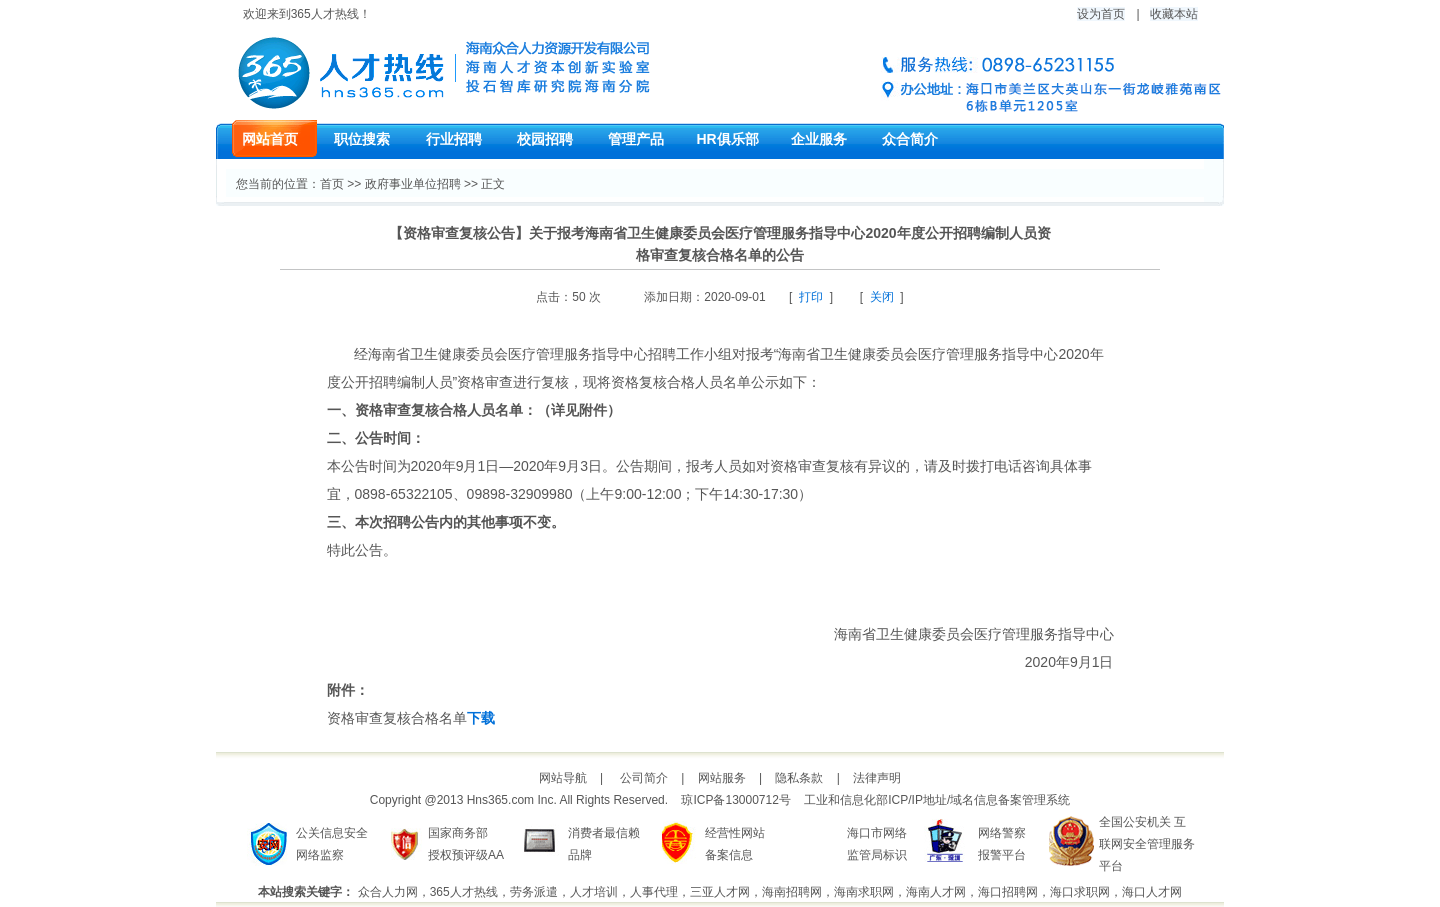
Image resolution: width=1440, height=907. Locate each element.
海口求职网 (1080, 892)
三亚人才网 (720, 892)
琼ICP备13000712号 (735, 800)
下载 (481, 718)
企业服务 (819, 139)
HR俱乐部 (727, 139)
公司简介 (644, 778)
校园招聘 (545, 139)
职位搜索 (362, 139)
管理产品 (636, 139)
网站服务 (722, 778)
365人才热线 (464, 892)
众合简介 (910, 139)
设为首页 (1101, 14)
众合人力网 (388, 892)
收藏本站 (1174, 14)
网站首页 (270, 139)
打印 (811, 297)
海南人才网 (936, 892)
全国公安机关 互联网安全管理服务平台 (1147, 844)
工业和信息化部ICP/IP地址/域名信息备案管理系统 (937, 800)
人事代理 (654, 892)
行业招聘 (454, 139)
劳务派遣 (534, 892)
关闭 (882, 297)
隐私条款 (799, 778)
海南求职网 (864, 892)
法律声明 (877, 778)
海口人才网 (1152, 892)
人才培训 (594, 892)
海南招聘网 (792, 892)
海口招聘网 (1008, 892)
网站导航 (563, 778)
